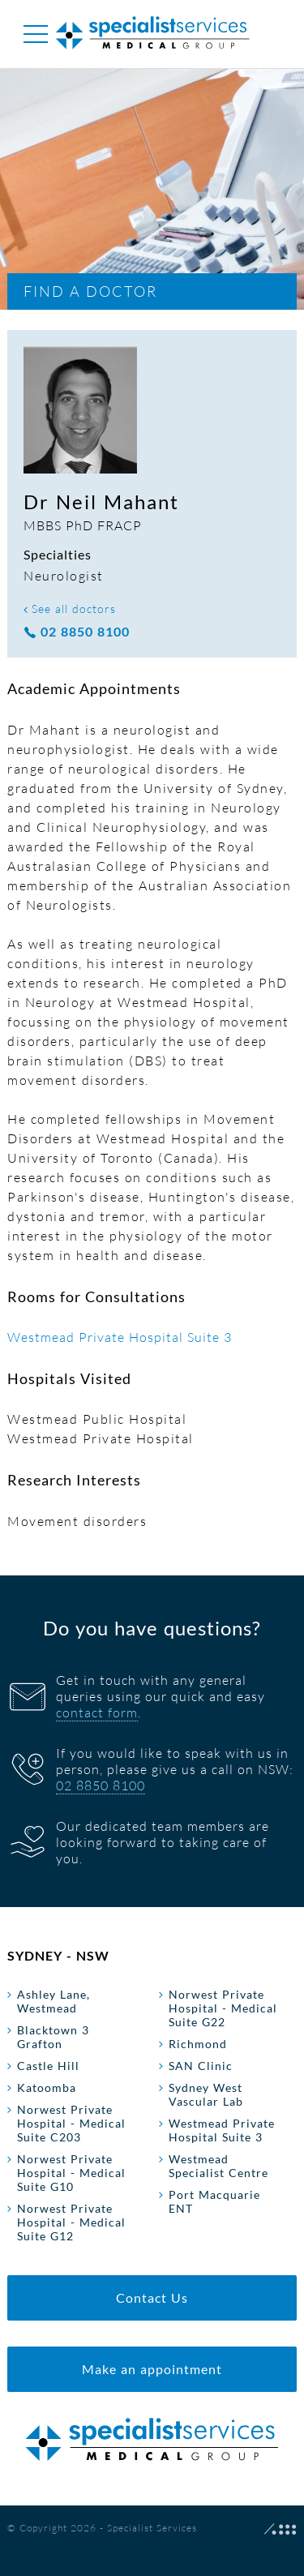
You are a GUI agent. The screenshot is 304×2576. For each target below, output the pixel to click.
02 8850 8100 (77, 632)
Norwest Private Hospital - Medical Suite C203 (71, 2123)
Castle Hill (48, 2065)
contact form (97, 1712)
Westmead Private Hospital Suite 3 (119, 1337)
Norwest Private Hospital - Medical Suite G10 (71, 2172)
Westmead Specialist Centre (218, 2166)
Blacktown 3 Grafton (53, 2037)
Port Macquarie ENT (214, 2201)
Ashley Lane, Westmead (53, 2001)
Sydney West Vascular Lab (206, 2094)
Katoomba (46, 2087)
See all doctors (70, 608)
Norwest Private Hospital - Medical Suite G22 (223, 2008)
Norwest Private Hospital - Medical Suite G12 (71, 2222)
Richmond (198, 2044)
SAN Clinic (201, 2065)
